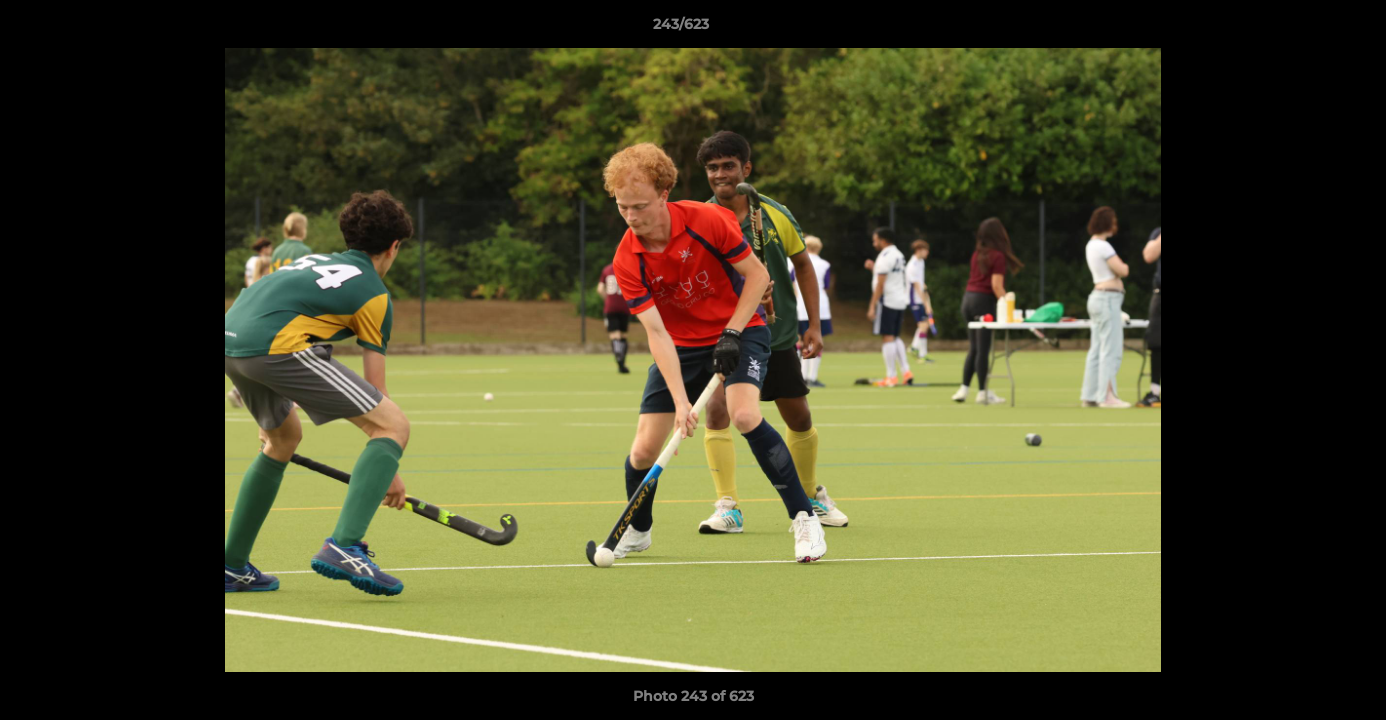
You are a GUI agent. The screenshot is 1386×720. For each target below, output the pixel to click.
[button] (1302, 29)
